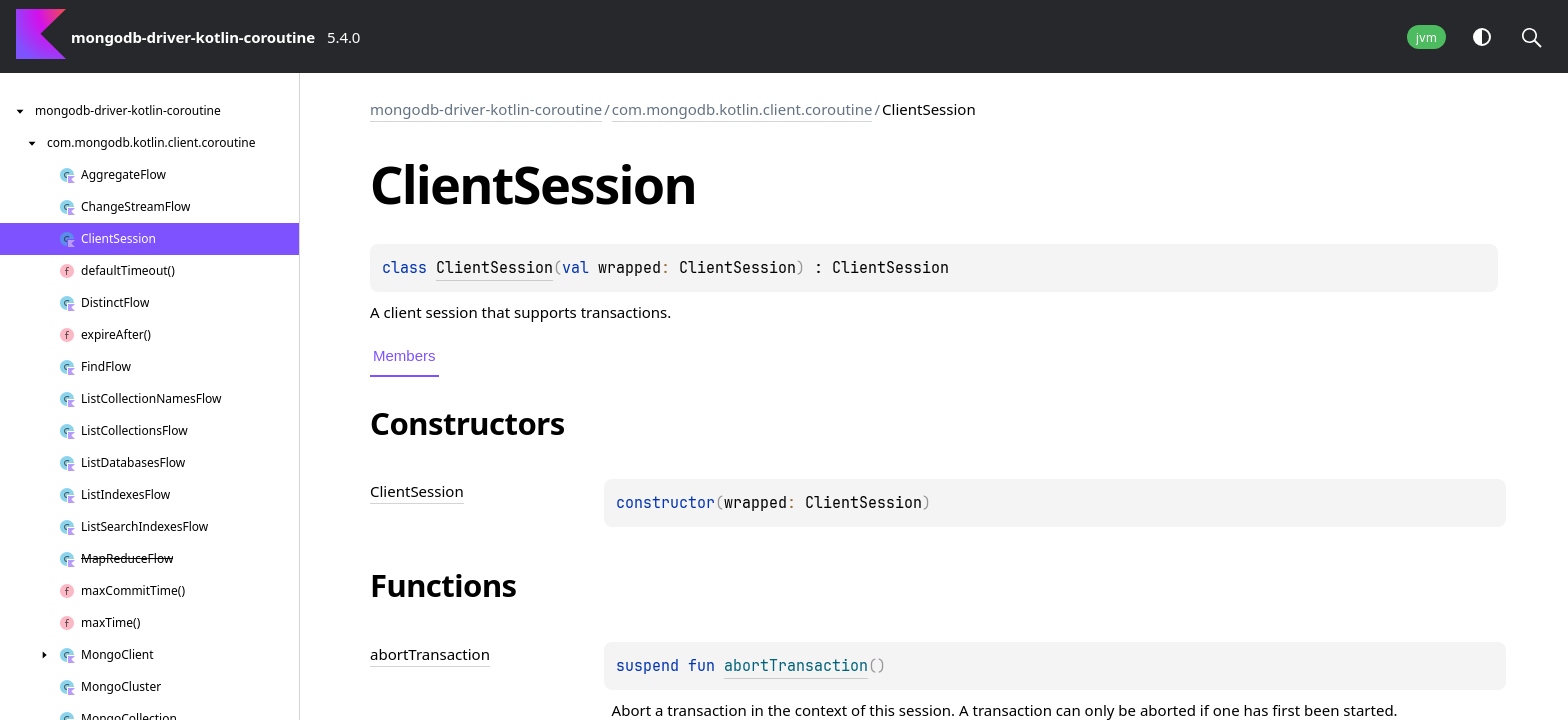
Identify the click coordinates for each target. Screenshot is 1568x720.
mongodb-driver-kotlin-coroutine (486, 109)
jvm (1426, 37)
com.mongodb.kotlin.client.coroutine (742, 109)
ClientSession (494, 268)
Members (404, 355)
